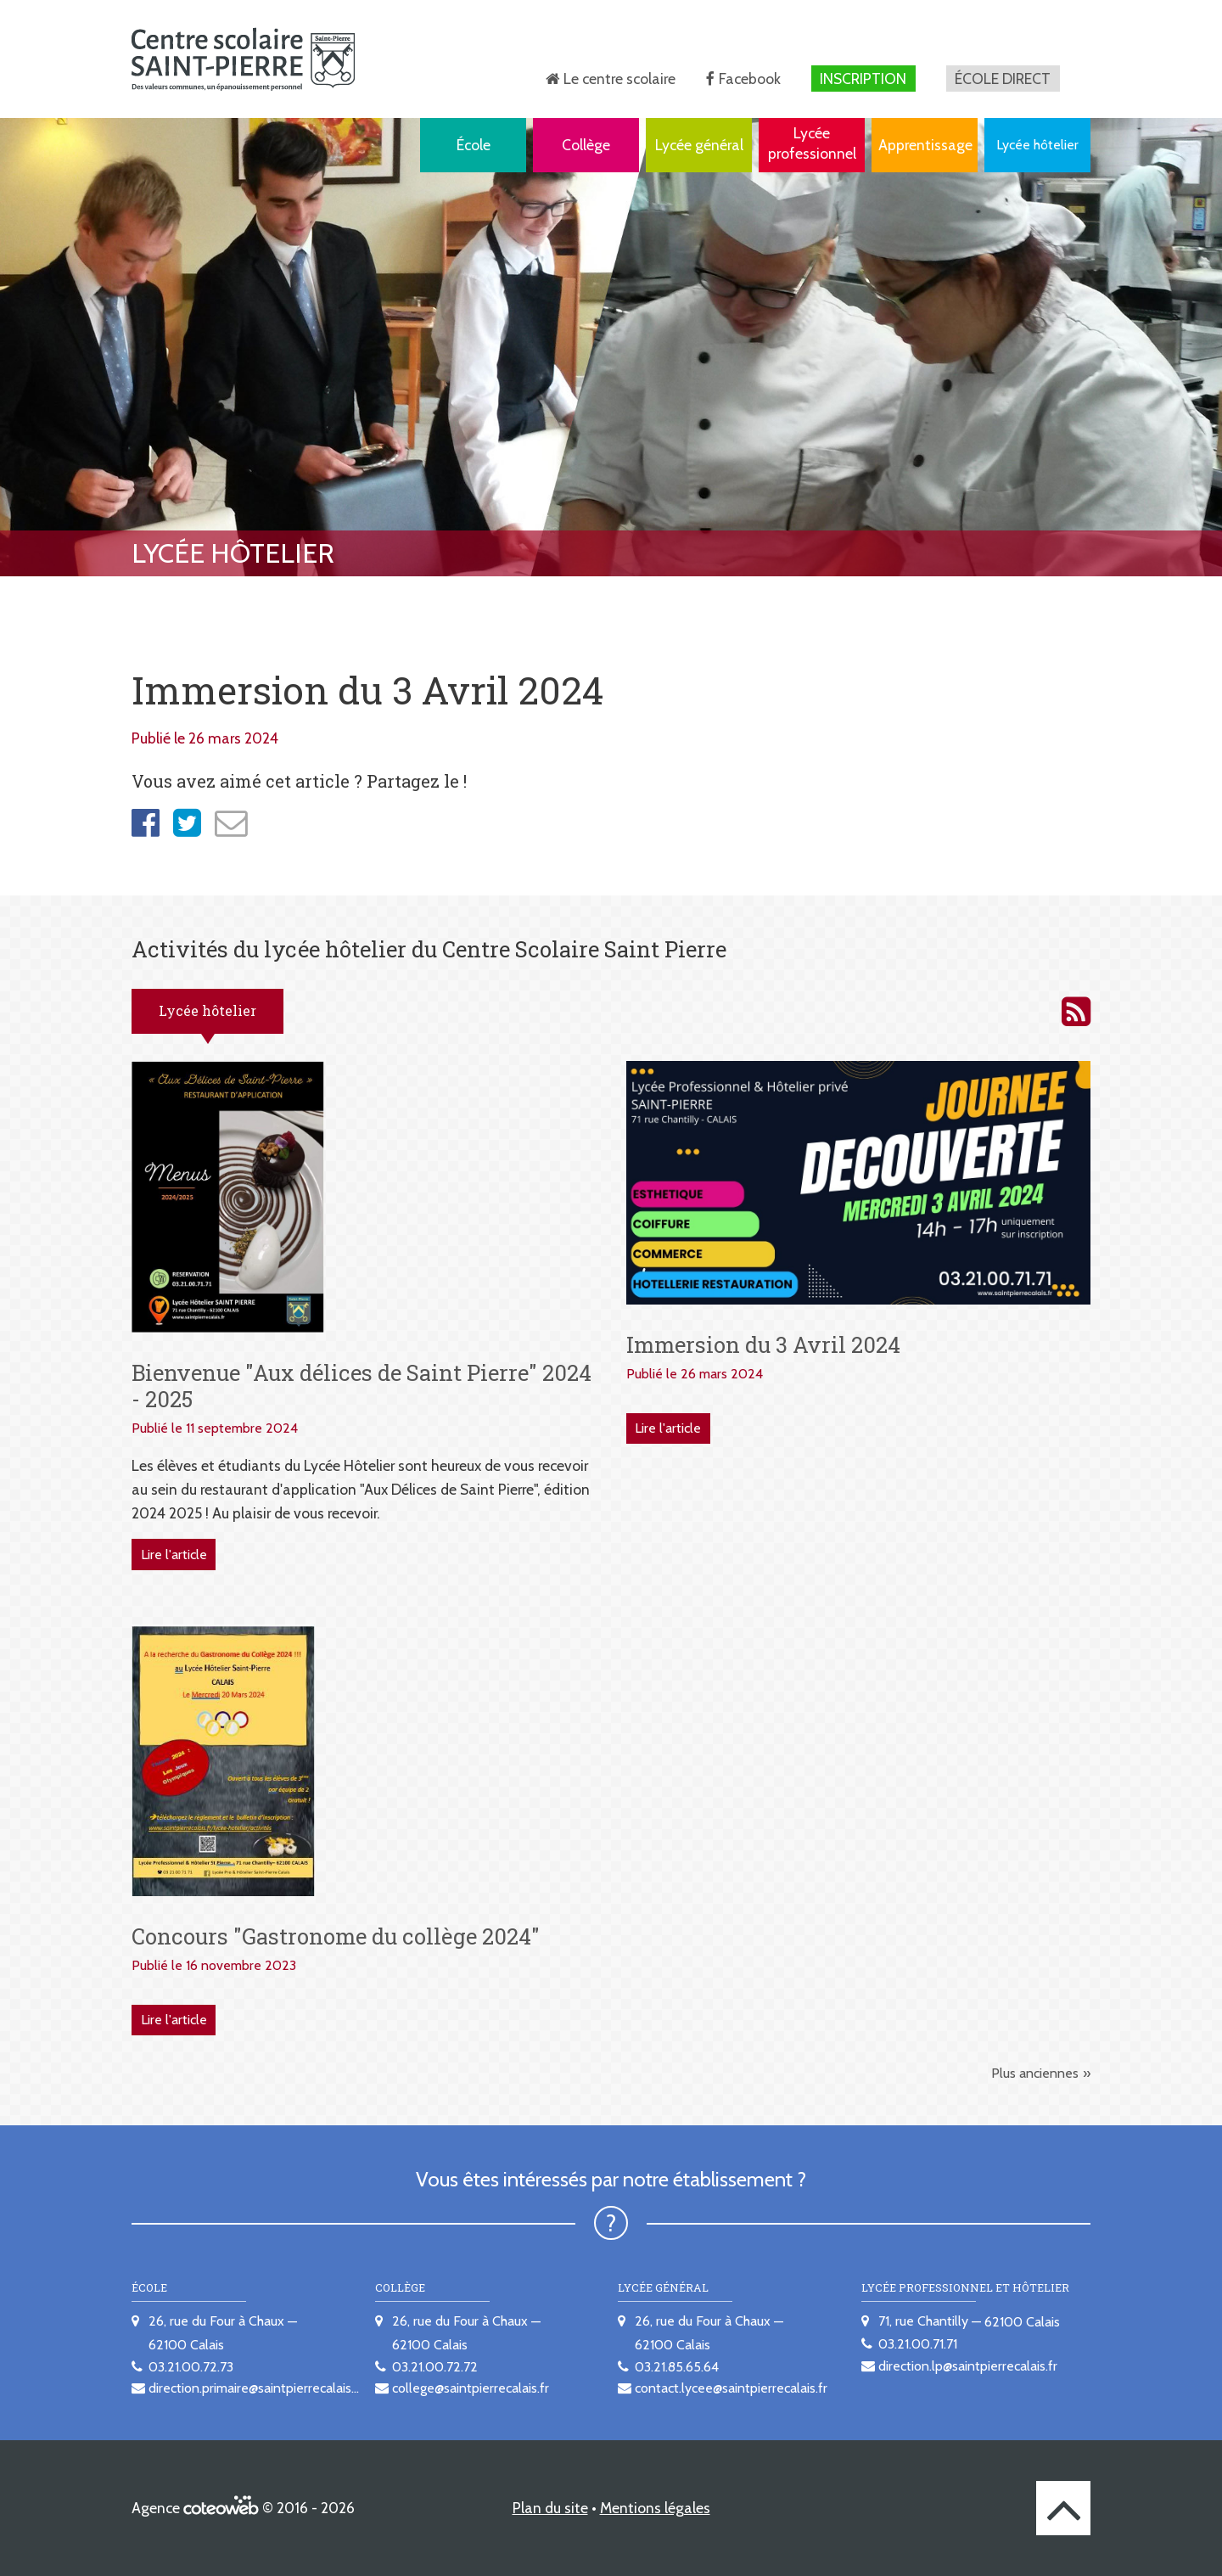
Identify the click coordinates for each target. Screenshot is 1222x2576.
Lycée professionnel (812, 143)
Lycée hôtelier (1037, 145)
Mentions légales (655, 2508)
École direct (1003, 78)
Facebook (750, 78)
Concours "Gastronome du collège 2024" (336, 1936)
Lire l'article (174, 1554)
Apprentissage (925, 145)
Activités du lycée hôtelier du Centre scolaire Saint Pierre (1076, 1011)
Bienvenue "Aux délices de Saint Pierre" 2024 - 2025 (361, 1385)
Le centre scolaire (619, 78)
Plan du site (550, 2508)
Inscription (863, 78)
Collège (586, 145)
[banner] (243, 59)
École (473, 145)
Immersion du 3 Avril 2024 (763, 1344)
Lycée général (699, 145)
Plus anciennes (1035, 2073)
